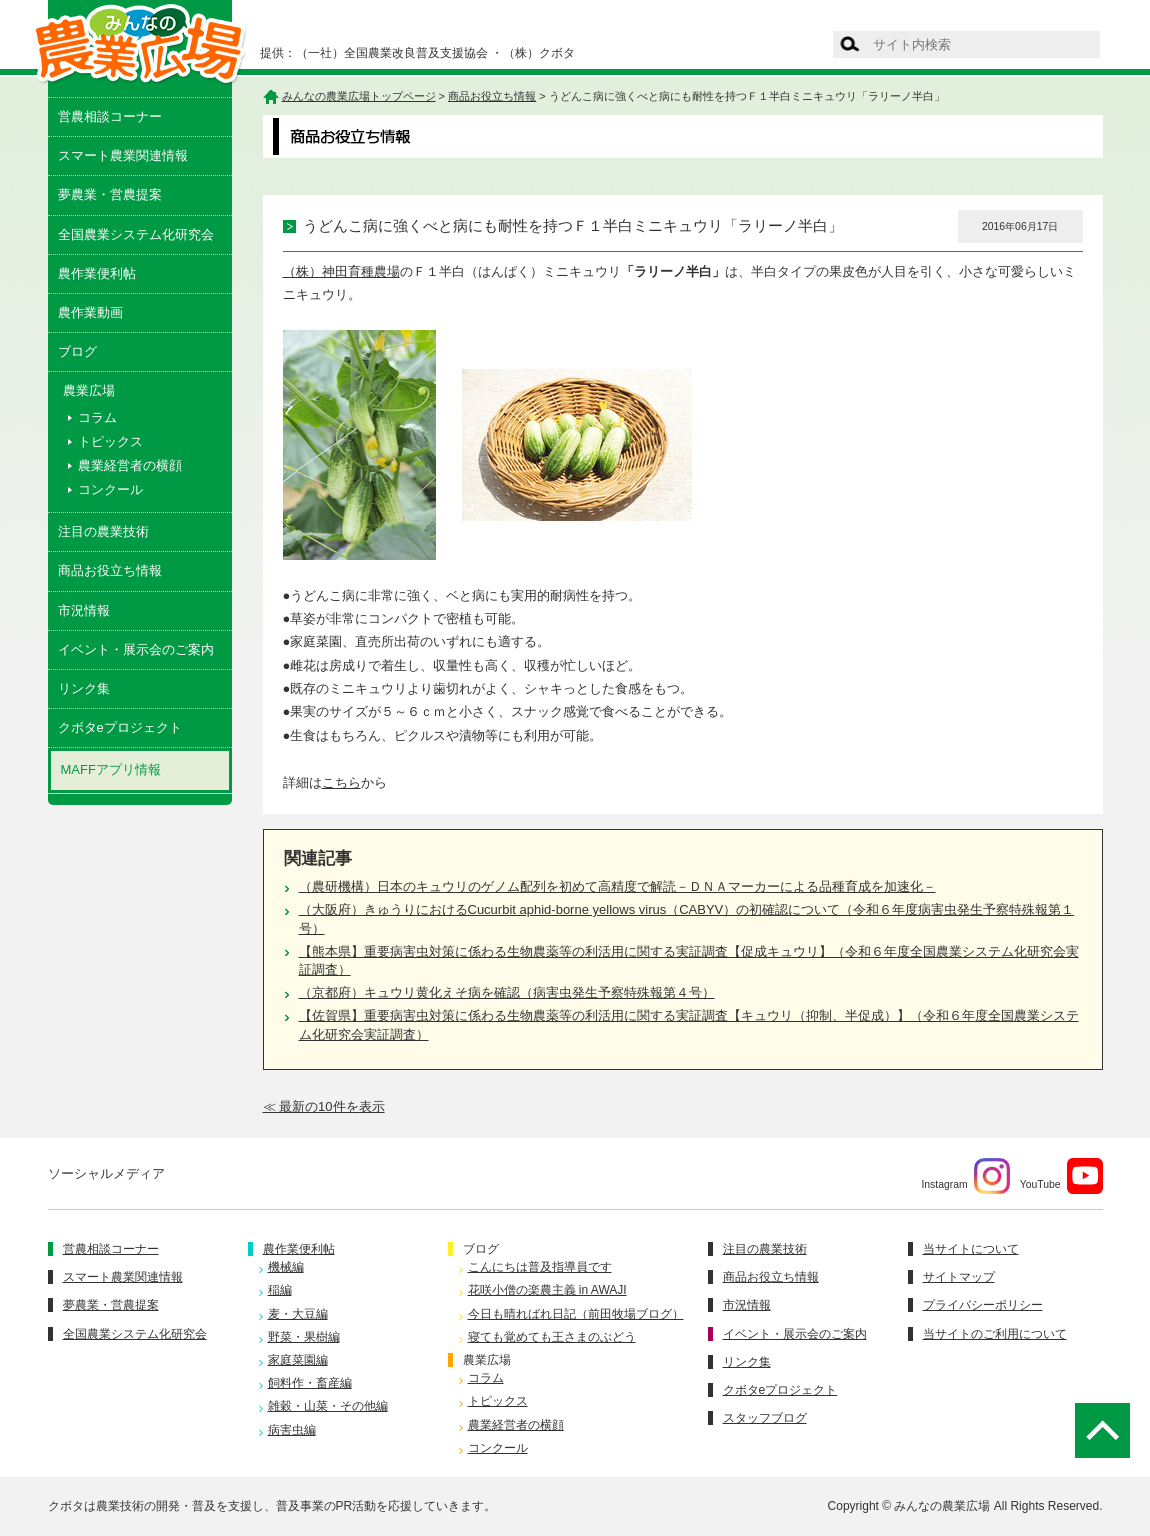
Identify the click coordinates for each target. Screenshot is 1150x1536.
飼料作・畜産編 (310, 1383)
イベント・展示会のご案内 (136, 649)
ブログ (77, 351)
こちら (341, 782)
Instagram (965, 1176)
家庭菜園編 (298, 1360)
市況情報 (84, 610)
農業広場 (487, 1360)
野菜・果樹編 (304, 1337)
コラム (97, 417)
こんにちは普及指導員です (540, 1267)
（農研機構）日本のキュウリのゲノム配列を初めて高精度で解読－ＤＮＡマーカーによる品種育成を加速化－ (617, 886)
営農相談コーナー (110, 116)
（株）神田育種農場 (341, 271)
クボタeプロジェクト (120, 727)
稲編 (280, 1290)
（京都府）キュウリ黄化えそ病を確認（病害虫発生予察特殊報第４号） (507, 992)
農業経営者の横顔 (130, 465)
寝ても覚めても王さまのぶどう (552, 1337)
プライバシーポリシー (983, 1305)
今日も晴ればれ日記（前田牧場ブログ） (576, 1314)
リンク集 (84, 688)
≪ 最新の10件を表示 (324, 1106)
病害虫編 (292, 1430)
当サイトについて (971, 1249)
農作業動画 (90, 312)
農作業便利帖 (97, 273)
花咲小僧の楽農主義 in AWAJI (547, 1290)
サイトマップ (959, 1277)
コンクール (110, 489)
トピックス (110, 441)
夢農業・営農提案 (110, 194)
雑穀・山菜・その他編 (328, 1406)
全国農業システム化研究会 (136, 234)
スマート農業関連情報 (123, 155)
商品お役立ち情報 (110, 570)
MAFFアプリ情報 (111, 769)
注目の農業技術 (103, 531)
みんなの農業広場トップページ (359, 96)
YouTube (1061, 1176)
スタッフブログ (765, 1418)
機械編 (286, 1267)
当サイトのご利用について (995, 1334)
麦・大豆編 (298, 1314)
